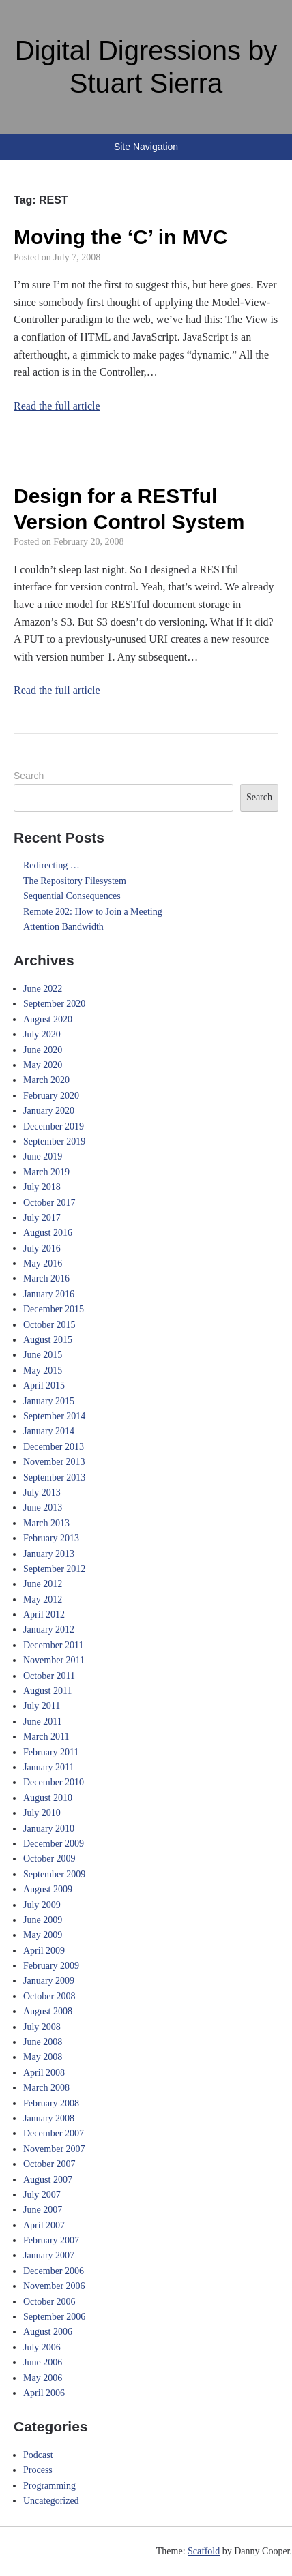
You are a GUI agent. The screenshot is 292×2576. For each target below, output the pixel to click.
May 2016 (42, 1263)
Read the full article (57, 406)
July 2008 (42, 2027)
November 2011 (54, 1660)
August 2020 (47, 1019)
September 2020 (54, 1004)
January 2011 (48, 1767)
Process (38, 2470)
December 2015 (53, 1309)
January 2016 (48, 1294)
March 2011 (46, 1736)
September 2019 (54, 1141)
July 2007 (42, 2194)
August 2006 (47, 2332)
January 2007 (48, 2255)
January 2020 (48, 1111)
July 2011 (41, 1706)
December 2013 (53, 1447)
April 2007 (44, 2225)
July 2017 (42, 1218)
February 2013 (51, 1538)
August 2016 (47, 1233)
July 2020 (42, 1034)
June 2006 (42, 2362)
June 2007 (42, 2209)
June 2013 (42, 1507)
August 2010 (47, 1798)
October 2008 (49, 1996)
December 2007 (53, 2133)
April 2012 (44, 1614)
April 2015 (44, 1385)
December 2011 (53, 1645)
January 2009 (48, 1980)
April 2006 (44, 2393)
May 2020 (42, 1065)
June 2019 (42, 1156)
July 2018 (42, 1187)
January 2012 (48, 1629)
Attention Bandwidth (63, 927)
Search (29, 775)
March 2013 (46, 1523)
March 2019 (46, 1172)
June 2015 (42, 1355)
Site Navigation (146, 146)
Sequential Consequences (72, 896)
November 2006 (54, 2286)
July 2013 (42, 1492)
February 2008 (51, 2103)
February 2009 (51, 1965)
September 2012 (54, 1569)
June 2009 (42, 1920)
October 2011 (49, 1676)
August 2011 (47, 1691)
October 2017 (49, 1203)
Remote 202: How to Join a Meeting (92, 912)
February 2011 (51, 1752)
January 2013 (48, 1554)
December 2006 (53, 2271)
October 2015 (49, 1325)
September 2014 (54, 1416)
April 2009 (44, 1950)
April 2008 (44, 2072)
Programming (49, 2486)
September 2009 (54, 1874)
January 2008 (48, 2118)
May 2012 (42, 1599)
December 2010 (53, 1782)
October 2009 (49, 1858)
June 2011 (42, 1721)
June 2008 (42, 2042)
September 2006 (54, 2317)
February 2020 (51, 1096)
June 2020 (42, 1050)
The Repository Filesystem (74, 881)
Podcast (38, 2455)
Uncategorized (51, 2501)
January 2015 (48, 1401)
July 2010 (42, 1813)
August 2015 (47, 1340)
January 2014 (48, 1431)
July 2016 (42, 1248)
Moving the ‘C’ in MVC (120, 237)
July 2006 (42, 2347)
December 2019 (53, 1126)
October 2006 (49, 2302)
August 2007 (47, 2180)
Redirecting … (51, 865)
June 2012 (42, 1584)
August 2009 (47, 1889)
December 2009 (53, 1843)
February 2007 (51, 2240)
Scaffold (204, 2551)
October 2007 (49, 2164)
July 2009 (42, 1905)
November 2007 (54, 2149)
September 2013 (54, 1477)
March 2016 (46, 1278)
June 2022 (42, 989)
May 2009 (42, 1935)
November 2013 (54, 1462)
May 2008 (42, 2057)
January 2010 (48, 1828)
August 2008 (47, 2011)
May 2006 (42, 2378)
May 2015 (42, 1370)
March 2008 (46, 2087)
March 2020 (46, 1080)
